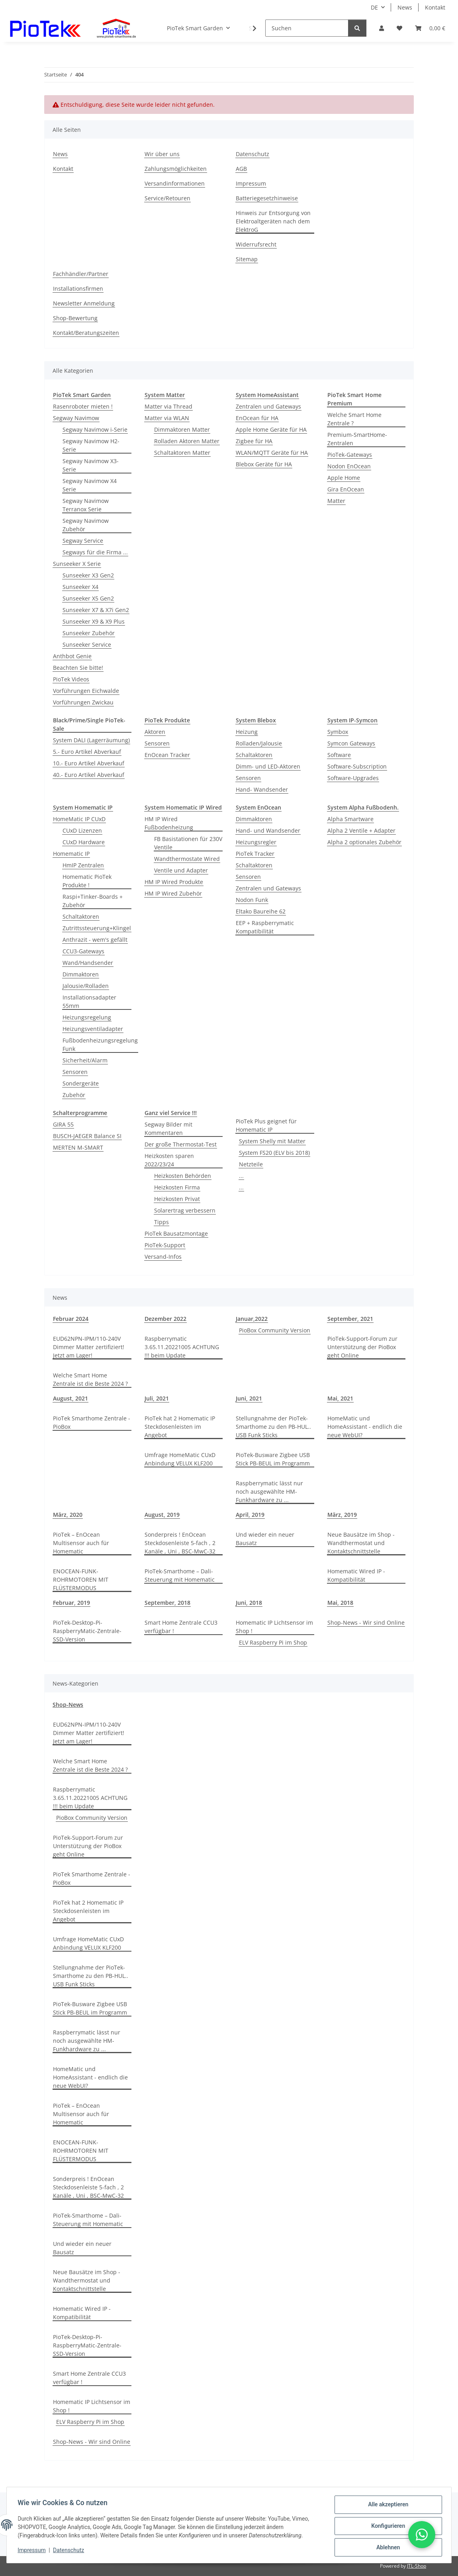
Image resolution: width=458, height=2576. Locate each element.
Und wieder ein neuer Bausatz (265, 1539)
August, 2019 (162, 1514)
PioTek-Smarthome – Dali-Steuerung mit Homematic (180, 1575)
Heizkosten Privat (177, 1199)
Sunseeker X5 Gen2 (88, 598)
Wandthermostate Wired (187, 859)
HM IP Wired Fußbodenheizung (169, 823)
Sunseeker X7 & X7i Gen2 (96, 610)
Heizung (247, 731)
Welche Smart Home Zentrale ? (354, 419)
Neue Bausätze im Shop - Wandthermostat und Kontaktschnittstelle (361, 1543)
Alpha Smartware (350, 819)
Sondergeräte (81, 1083)
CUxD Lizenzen (82, 830)
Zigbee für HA (254, 441)
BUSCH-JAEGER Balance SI (87, 1136)
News (404, 7)
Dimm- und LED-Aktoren (268, 766)
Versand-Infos (163, 1256)
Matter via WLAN (167, 418)
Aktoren (155, 731)
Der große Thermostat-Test (181, 1144)
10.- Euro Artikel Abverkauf (88, 763)
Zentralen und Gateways (268, 406)
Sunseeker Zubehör (89, 633)
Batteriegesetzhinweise (267, 198)
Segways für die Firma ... (95, 552)
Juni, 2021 (249, 1398)
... (241, 1175)
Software (339, 755)
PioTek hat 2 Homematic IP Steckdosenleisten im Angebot (180, 1426)
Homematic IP (71, 853)
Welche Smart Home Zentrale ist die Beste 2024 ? (90, 1379)
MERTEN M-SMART (78, 1147)
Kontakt (435, 7)
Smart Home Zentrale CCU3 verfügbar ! (181, 1627)
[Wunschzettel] (399, 28)
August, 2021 (70, 1398)
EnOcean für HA (257, 418)
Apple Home (343, 477)
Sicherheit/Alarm (85, 1060)
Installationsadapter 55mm (89, 1001)
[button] (381, 28)
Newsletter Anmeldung (84, 303)
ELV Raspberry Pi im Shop (273, 1642)
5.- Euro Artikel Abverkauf (87, 751)
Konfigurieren (386, 2527)
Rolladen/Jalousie (259, 743)
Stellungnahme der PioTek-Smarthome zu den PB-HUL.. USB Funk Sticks (273, 1426)
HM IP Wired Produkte (174, 882)
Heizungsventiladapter (93, 1029)
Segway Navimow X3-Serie (91, 465)
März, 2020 (67, 1514)
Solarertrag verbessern (184, 1210)
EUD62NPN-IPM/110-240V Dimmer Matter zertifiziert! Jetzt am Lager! (88, 1347)
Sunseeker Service (87, 644)
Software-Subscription (357, 766)
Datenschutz (70, 2551)
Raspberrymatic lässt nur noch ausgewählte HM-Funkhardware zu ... (269, 1491)
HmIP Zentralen (83, 865)
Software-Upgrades (353, 778)
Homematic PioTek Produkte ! (87, 881)
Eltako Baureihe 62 (261, 911)
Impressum (33, 2551)
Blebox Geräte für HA (264, 464)
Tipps (161, 1222)
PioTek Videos (71, 679)
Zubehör (74, 1095)
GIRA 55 (63, 1124)
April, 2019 (250, 1514)
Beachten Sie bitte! (78, 667)
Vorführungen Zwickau (83, 702)
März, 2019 (342, 1514)
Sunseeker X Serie (77, 563)
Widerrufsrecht (256, 244)
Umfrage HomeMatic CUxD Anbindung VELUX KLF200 (180, 1459)
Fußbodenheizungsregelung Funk (100, 1044)
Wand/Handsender (88, 962)
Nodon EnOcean (349, 466)
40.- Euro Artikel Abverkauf (88, 774)
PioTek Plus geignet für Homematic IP (266, 1125)
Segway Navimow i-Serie (95, 429)
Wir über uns (162, 154)
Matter (336, 501)
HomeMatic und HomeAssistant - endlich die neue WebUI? (364, 1426)
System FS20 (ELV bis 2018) (274, 1152)
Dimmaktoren (81, 974)
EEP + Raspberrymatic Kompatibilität (265, 927)
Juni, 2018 (249, 1602)
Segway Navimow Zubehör (86, 525)
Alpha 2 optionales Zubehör (364, 842)
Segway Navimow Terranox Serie (86, 505)
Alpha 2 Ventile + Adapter (361, 830)
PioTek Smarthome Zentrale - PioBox (91, 1422)
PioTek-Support (165, 1245)
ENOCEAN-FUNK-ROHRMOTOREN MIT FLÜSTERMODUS (80, 1579)
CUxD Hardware (84, 842)
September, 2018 (167, 1602)
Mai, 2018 (340, 1602)
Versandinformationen (175, 183)
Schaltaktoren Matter (182, 452)
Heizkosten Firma (177, 1187)
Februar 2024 (70, 1318)
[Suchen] (306, 28)
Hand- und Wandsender (268, 830)
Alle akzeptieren (386, 2506)
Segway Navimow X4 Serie (90, 485)
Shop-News (68, 1704)
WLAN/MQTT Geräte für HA (272, 452)
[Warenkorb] (430, 28)
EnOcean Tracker (167, 755)
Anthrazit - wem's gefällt (95, 939)
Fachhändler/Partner (80, 274)
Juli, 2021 (157, 1398)
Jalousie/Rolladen (86, 986)
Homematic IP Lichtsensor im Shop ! (274, 1627)
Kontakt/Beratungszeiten (86, 332)
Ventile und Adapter (181, 870)
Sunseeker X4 (80, 587)
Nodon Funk (252, 900)
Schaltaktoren (254, 755)
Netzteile (251, 1164)
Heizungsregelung (87, 1017)
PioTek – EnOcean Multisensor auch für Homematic (81, 1543)
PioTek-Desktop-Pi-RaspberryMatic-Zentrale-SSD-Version (87, 1631)
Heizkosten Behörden (182, 1175)
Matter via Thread (168, 406)
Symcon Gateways (351, 743)
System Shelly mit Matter (272, 1141)
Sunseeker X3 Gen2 (88, 575)
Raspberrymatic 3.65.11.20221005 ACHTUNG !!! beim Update (182, 1347)
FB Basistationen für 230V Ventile (188, 843)
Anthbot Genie (72, 656)
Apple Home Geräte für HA (271, 429)
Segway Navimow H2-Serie (91, 445)
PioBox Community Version (274, 1330)
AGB (241, 168)
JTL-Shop (416, 2565)
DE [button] (374, 7)
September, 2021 (350, 1318)
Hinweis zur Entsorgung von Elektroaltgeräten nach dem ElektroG (273, 221)
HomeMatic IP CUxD (79, 819)
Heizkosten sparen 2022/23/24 (169, 1160)
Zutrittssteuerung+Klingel (97, 928)
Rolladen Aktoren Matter (186, 441)
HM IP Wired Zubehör (173, 893)
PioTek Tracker (255, 853)
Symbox (337, 731)
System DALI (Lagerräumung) (91, 740)
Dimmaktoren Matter (182, 429)
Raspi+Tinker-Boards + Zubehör (93, 901)
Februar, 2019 (71, 1602)
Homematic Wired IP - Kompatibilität (356, 1575)
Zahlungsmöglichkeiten (176, 168)
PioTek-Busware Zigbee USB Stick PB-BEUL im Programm (273, 1459)
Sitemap (247, 259)
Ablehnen (386, 2548)
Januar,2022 (252, 1318)
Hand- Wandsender (262, 789)
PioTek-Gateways (349, 454)
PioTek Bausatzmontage (176, 1233)
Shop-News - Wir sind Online (366, 1622)
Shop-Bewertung (75, 318)
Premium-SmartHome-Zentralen (357, 439)
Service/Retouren (167, 198)
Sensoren (157, 743)
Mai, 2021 (340, 1398)
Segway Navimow (76, 418)
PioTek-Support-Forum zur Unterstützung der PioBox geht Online (362, 1347)
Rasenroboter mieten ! (83, 406)
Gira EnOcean (345, 489)
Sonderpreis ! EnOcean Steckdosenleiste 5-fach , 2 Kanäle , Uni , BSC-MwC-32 (180, 1543)
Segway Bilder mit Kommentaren (168, 1128)
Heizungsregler (256, 842)
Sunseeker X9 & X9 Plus (94, 621)
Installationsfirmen (78, 288)
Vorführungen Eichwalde (86, 690)
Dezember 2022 (165, 1318)
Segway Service (83, 540)
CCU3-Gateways (83, 951)
